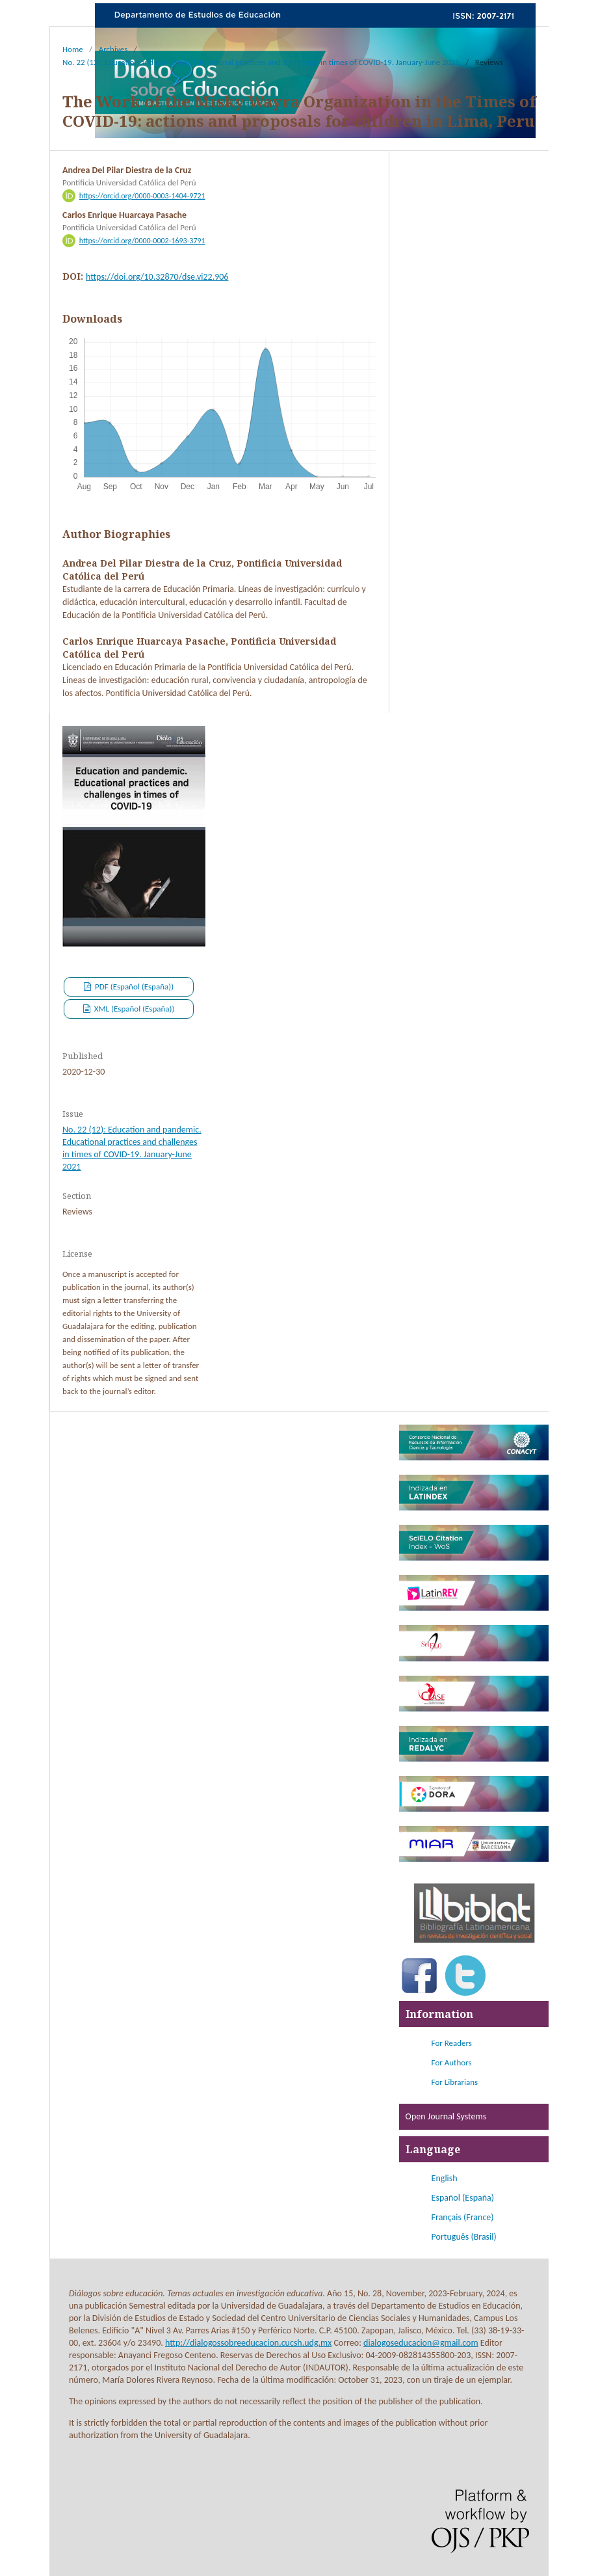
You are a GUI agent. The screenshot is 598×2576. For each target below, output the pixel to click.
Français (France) (463, 2217)
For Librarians (455, 2082)
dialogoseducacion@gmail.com (420, 2342)
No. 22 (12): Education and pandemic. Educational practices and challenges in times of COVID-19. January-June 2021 (261, 62)
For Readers (452, 2043)
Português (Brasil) (464, 2236)
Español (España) (463, 2197)
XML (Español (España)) (133, 1008)
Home (72, 49)
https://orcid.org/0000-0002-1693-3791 (142, 240)
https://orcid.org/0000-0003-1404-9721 (142, 195)
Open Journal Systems (446, 2116)
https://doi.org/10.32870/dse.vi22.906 (157, 276)
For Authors (452, 2062)
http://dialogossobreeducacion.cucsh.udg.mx (248, 2342)
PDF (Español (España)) (133, 986)
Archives (113, 49)
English (445, 2178)
